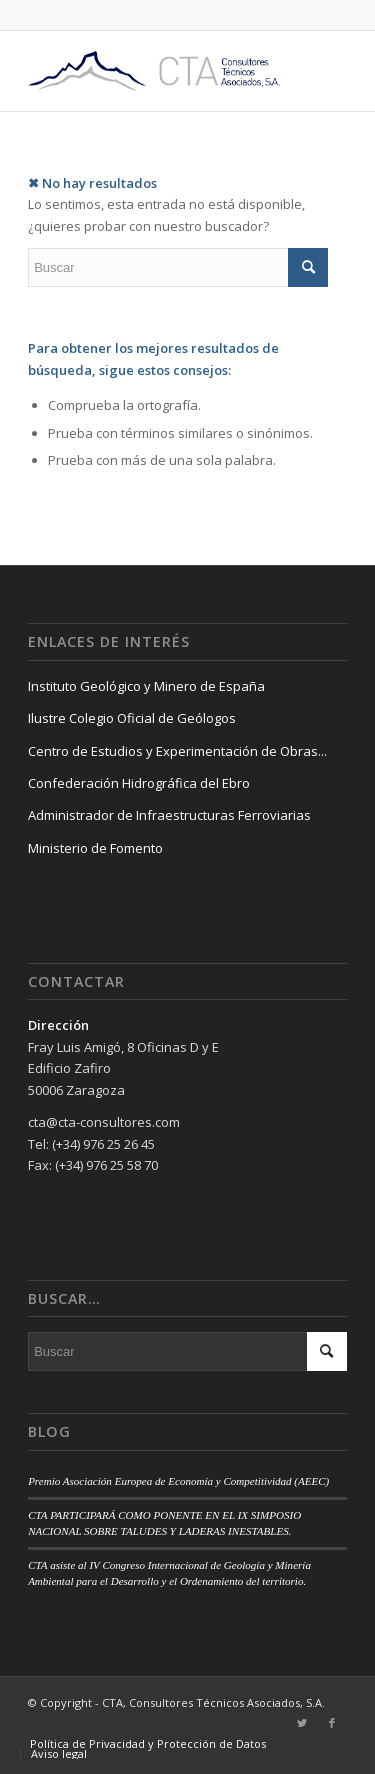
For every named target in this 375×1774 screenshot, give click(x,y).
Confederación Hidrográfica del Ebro (139, 783)
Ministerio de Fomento (95, 848)
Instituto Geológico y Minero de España (146, 686)
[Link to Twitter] (302, 1723)
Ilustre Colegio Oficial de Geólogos (132, 718)
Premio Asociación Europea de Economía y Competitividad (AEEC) (178, 1481)
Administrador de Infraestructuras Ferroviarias (169, 815)
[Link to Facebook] (332, 1723)
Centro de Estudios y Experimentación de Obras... (177, 751)
